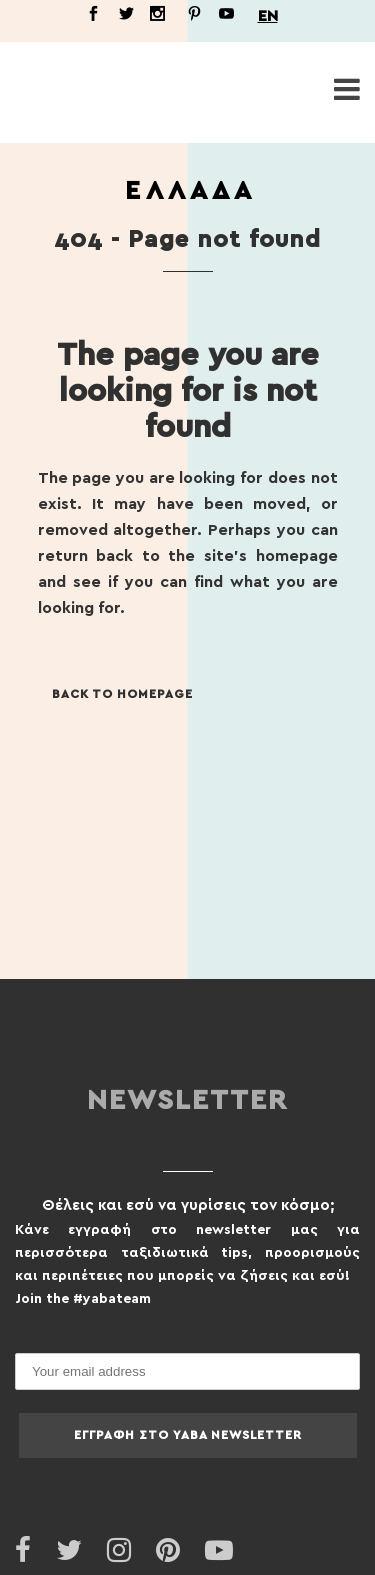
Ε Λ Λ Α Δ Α (188, 191)
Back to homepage (122, 694)
